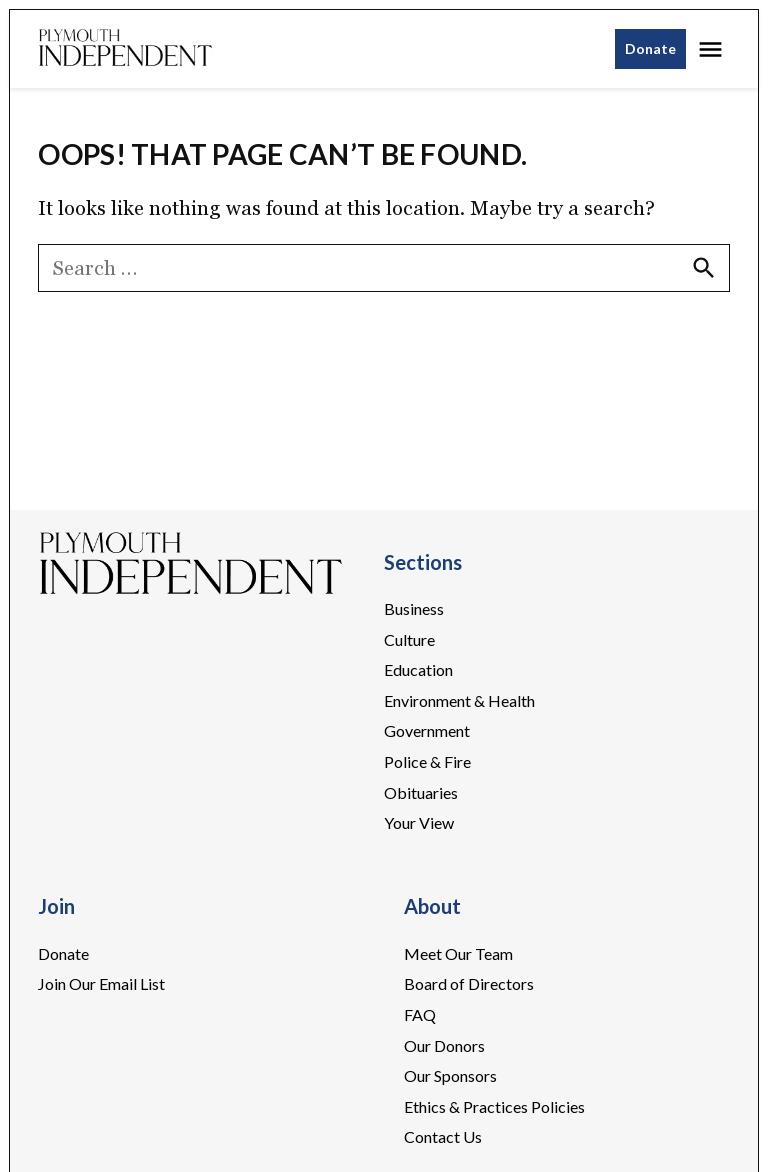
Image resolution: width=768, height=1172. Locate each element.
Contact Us (443, 1136)
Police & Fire (427, 761)
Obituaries (421, 792)
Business (414, 608)
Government (427, 730)
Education (418, 669)
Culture (409, 639)
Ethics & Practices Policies (494, 1106)
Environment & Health (459, 700)
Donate (650, 48)
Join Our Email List (101, 983)
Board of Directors (469, 983)
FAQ (420, 1014)
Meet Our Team (458, 953)
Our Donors (444, 1045)
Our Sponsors (450, 1075)
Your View (419, 822)
